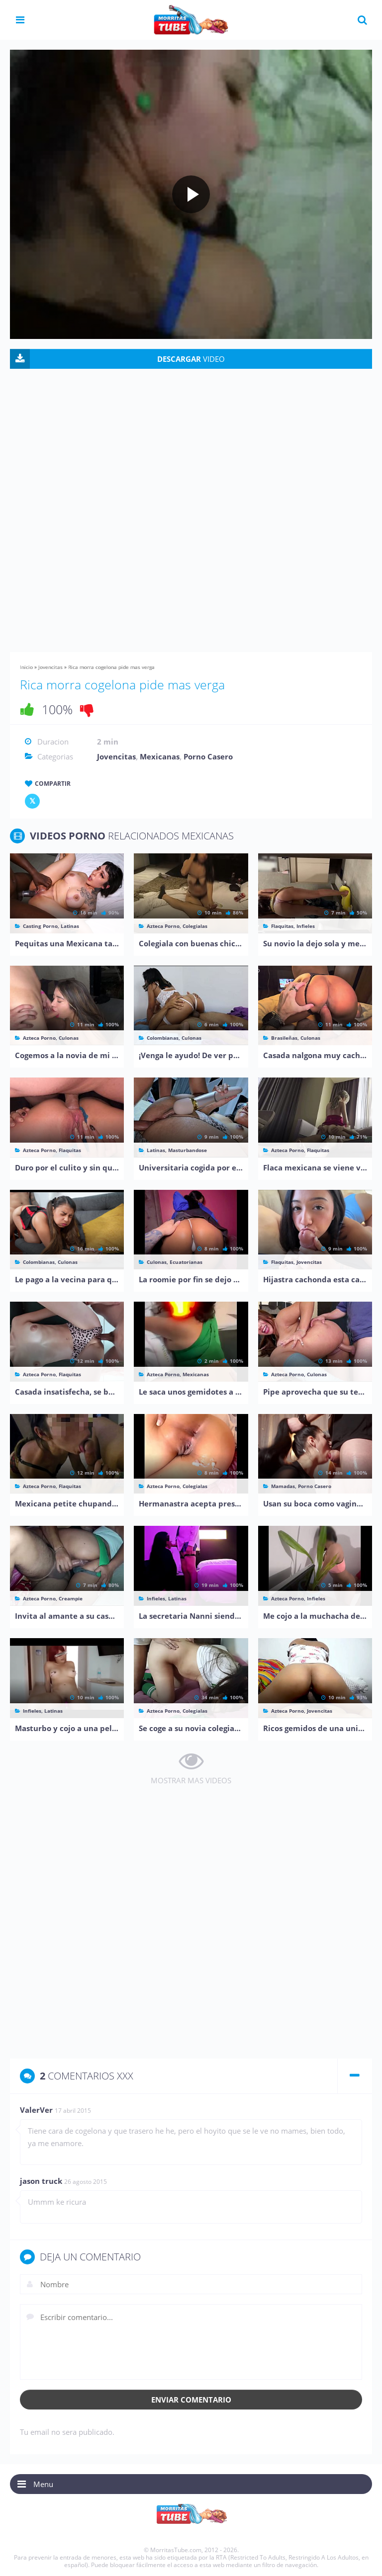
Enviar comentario (191, 2400)
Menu (43, 2484)
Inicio (26, 667)
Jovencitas (50, 667)
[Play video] (191, 194)
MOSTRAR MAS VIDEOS (191, 1780)
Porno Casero (208, 756)
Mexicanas (160, 756)
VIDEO (191, 359)
